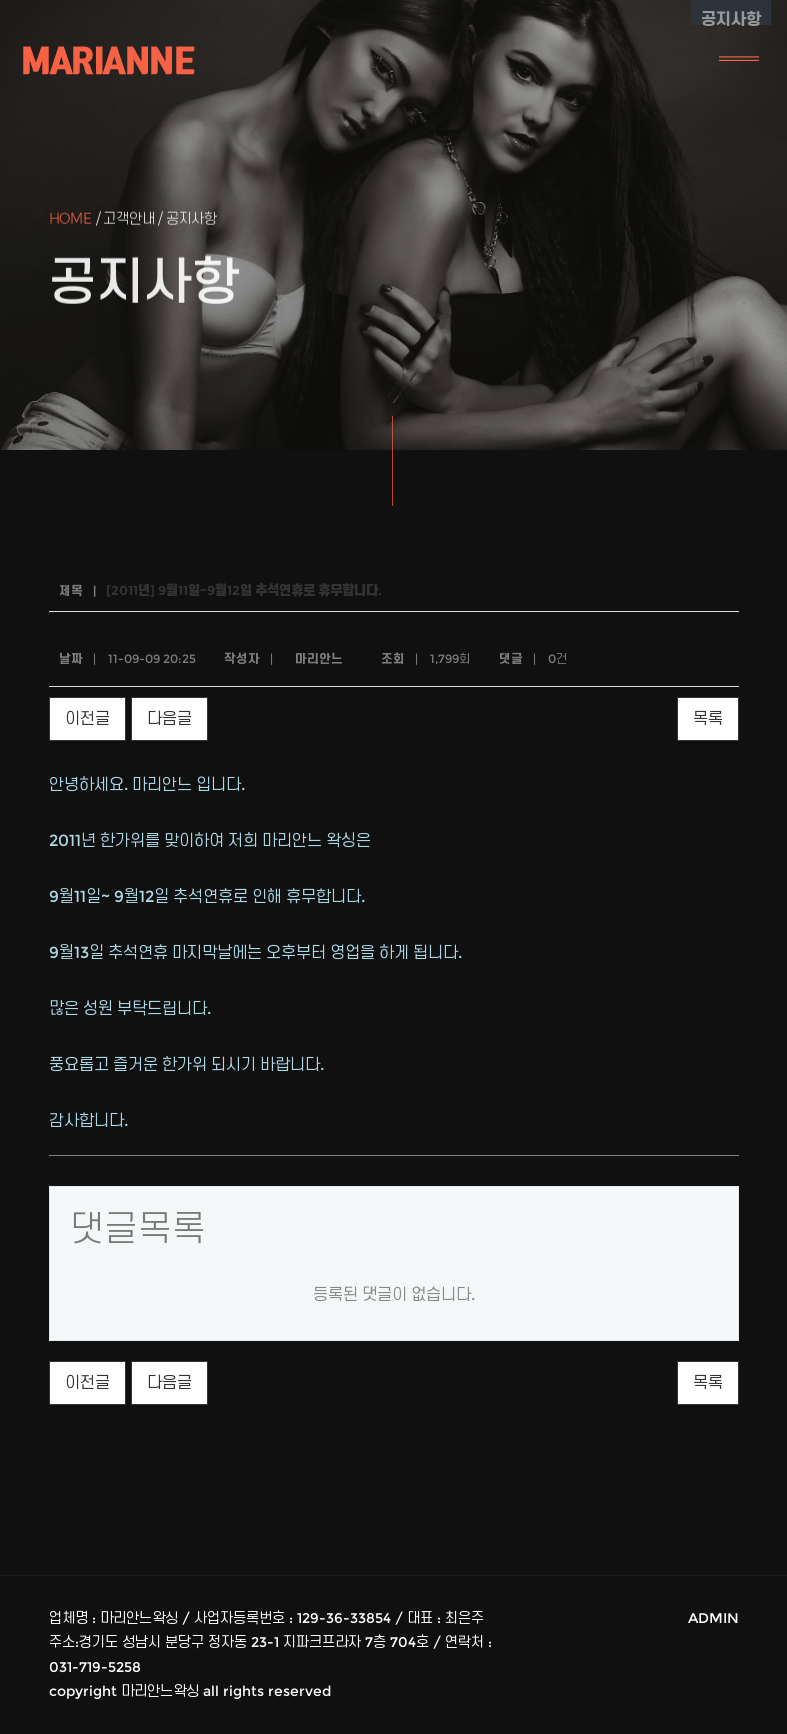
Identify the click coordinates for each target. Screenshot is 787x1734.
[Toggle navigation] (739, 60)
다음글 (169, 718)
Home (70, 220)
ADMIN (713, 1618)
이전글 (87, 718)
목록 (708, 718)
